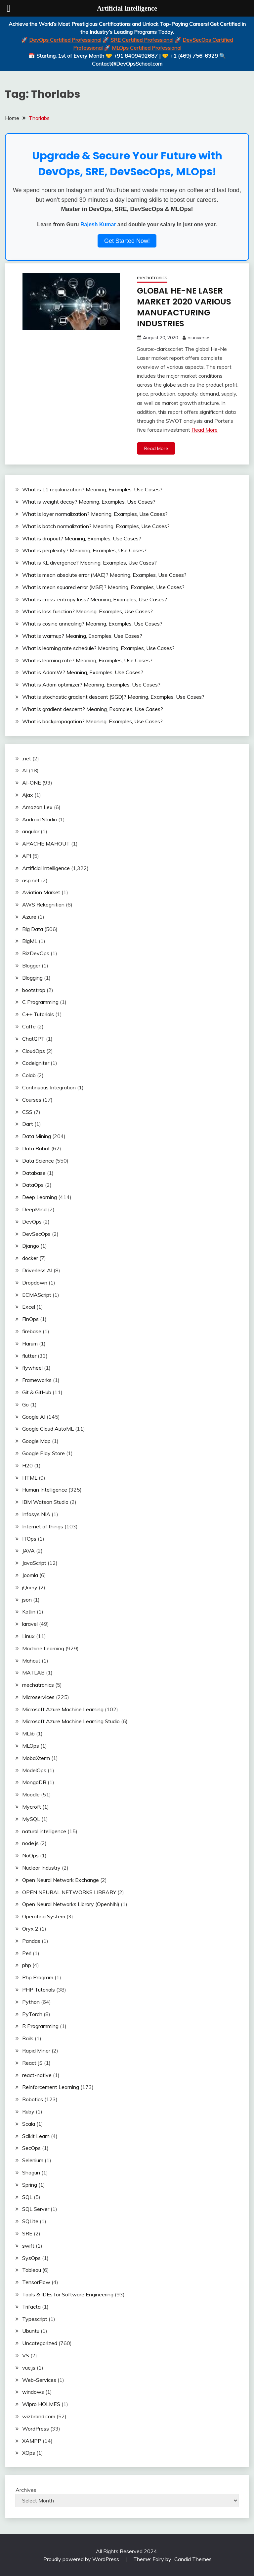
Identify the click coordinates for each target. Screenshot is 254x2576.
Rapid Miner (36, 2050)
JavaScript (34, 1562)
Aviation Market (41, 892)
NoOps (30, 1855)
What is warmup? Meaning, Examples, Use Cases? (82, 635)
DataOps (33, 1184)
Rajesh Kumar (98, 224)
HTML (29, 1477)
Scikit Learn (36, 2135)
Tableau (31, 2269)
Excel (28, 1306)
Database (34, 1172)
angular (30, 831)
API (26, 855)
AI (24, 770)
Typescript (34, 2318)
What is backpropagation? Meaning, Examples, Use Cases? (92, 720)
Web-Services (39, 2379)
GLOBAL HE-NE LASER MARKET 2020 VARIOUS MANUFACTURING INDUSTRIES (186, 307)
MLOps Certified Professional (146, 47)
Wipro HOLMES (41, 2403)
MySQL (31, 1818)
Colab (29, 1074)
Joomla (30, 1574)
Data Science (38, 1160)
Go (25, 1403)
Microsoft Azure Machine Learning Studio (71, 1721)
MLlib (28, 1733)
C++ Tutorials (38, 1014)
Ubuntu (30, 2330)
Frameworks (37, 1379)
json (27, 1599)
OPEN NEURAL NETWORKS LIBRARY (69, 1891)
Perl (26, 1952)
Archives (26, 2489)
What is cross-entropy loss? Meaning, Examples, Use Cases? (94, 598)
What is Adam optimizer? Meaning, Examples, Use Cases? (91, 684)
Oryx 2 (30, 1928)
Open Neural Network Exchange (60, 1879)
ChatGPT (33, 1038)
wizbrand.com (38, 2415)
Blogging (32, 977)
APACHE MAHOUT (46, 843)
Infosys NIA (36, 1513)
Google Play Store (43, 1452)
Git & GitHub (36, 1391)
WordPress (35, 2428)
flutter (29, 1355)
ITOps (29, 1538)
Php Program (37, 1976)
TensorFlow (36, 2281)
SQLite (30, 2220)
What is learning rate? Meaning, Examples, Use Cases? (87, 659)
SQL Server (35, 2208)
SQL (27, 2196)
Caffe (29, 1025)
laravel (30, 1623)
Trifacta (31, 2306)
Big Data (32, 928)
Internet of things (42, 1525)
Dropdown (34, 1282)
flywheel (32, 1367)
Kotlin (28, 1611)
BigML (29, 940)
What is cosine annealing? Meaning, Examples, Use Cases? (92, 623)
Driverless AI (37, 1269)
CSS (27, 1111)
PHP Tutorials (38, 1989)
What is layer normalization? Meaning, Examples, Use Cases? (95, 513)
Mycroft (31, 1806)
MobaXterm (36, 1757)
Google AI (33, 1416)
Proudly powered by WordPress (81, 2558)
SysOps (31, 2257)
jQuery (29, 1586)
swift (28, 2245)
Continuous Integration (49, 1086)
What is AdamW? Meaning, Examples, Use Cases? (82, 672)
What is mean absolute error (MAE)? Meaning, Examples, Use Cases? (104, 574)
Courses (31, 1099)
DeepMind (34, 1208)
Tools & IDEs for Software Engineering (67, 2293)
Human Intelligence (44, 1489)
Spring (29, 2184)
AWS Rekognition (43, 904)
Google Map (36, 1440)
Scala (28, 2123)
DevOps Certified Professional (65, 39)
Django (30, 1245)
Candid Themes (193, 2558)
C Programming (40, 1001)
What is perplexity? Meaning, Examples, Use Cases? (84, 550)
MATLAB (33, 1672)
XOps (28, 2452)
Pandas (31, 1940)
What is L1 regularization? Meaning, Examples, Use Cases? (92, 489)
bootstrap (33, 989)
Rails (27, 2037)
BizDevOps (35, 953)
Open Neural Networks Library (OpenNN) (70, 1903)
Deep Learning (39, 1196)
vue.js (28, 2367)
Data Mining (36, 1135)
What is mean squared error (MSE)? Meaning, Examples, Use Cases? (103, 586)
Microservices (38, 1696)
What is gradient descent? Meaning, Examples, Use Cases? (92, 708)
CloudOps (33, 1050)
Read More (204, 429)
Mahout (31, 1660)
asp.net (31, 879)
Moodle (31, 1794)
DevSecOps (36, 1233)
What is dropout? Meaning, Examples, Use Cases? (81, 537)
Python (31, 2001)
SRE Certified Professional (141, 39)
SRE (27, 2232)
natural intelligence (44, 1830)
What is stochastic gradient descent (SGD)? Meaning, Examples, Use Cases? (113, 696)
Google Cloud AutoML (48, 1428)
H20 (27, 1464)
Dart (27, 1123)
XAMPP (31, 2440)
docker (30, 1257)
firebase (31, 1330)
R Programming (40, 2025)
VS (25, 2354)
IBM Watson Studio (45, 1501)
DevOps (32, 1221)
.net (26, 757)
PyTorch (32, 2013)
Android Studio (39, 818)
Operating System (43, 1915)
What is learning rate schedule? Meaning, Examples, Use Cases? (98, 647)
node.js (30, 1842)
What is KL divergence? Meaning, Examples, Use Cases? (89, 562)
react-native (37, 2074)
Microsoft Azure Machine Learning (63, 1708)
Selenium (32, 2159)
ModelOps (34, 1769)
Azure (29, 916)
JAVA (28, 1550)
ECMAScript (36, 1294)
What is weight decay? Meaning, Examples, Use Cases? (88, 501)
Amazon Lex (37, 806)
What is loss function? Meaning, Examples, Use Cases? (87, 611)
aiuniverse (198, 337)
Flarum (30, 1343)
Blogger (31, 964)
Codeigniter (35, 1062)
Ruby (28, 2111)
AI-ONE (31, 782)
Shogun (31, 2171)
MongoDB (34, 1782)
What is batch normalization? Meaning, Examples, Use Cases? (96, 525)
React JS (32, 2062)
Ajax (27, 794)
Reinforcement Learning (50, 2086)
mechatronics (152, 277)
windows (33, 2391)
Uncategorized (39, 2342)
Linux (28, 1635)
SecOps (31, 2147)
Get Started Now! (127, 241)
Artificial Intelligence (46, 867)
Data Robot (36, 1147)
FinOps (30, 1318)
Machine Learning (43, 1647)
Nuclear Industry (41, 1867)
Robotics (32, 2098)
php (26, 1964)
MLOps (30, 1745)
